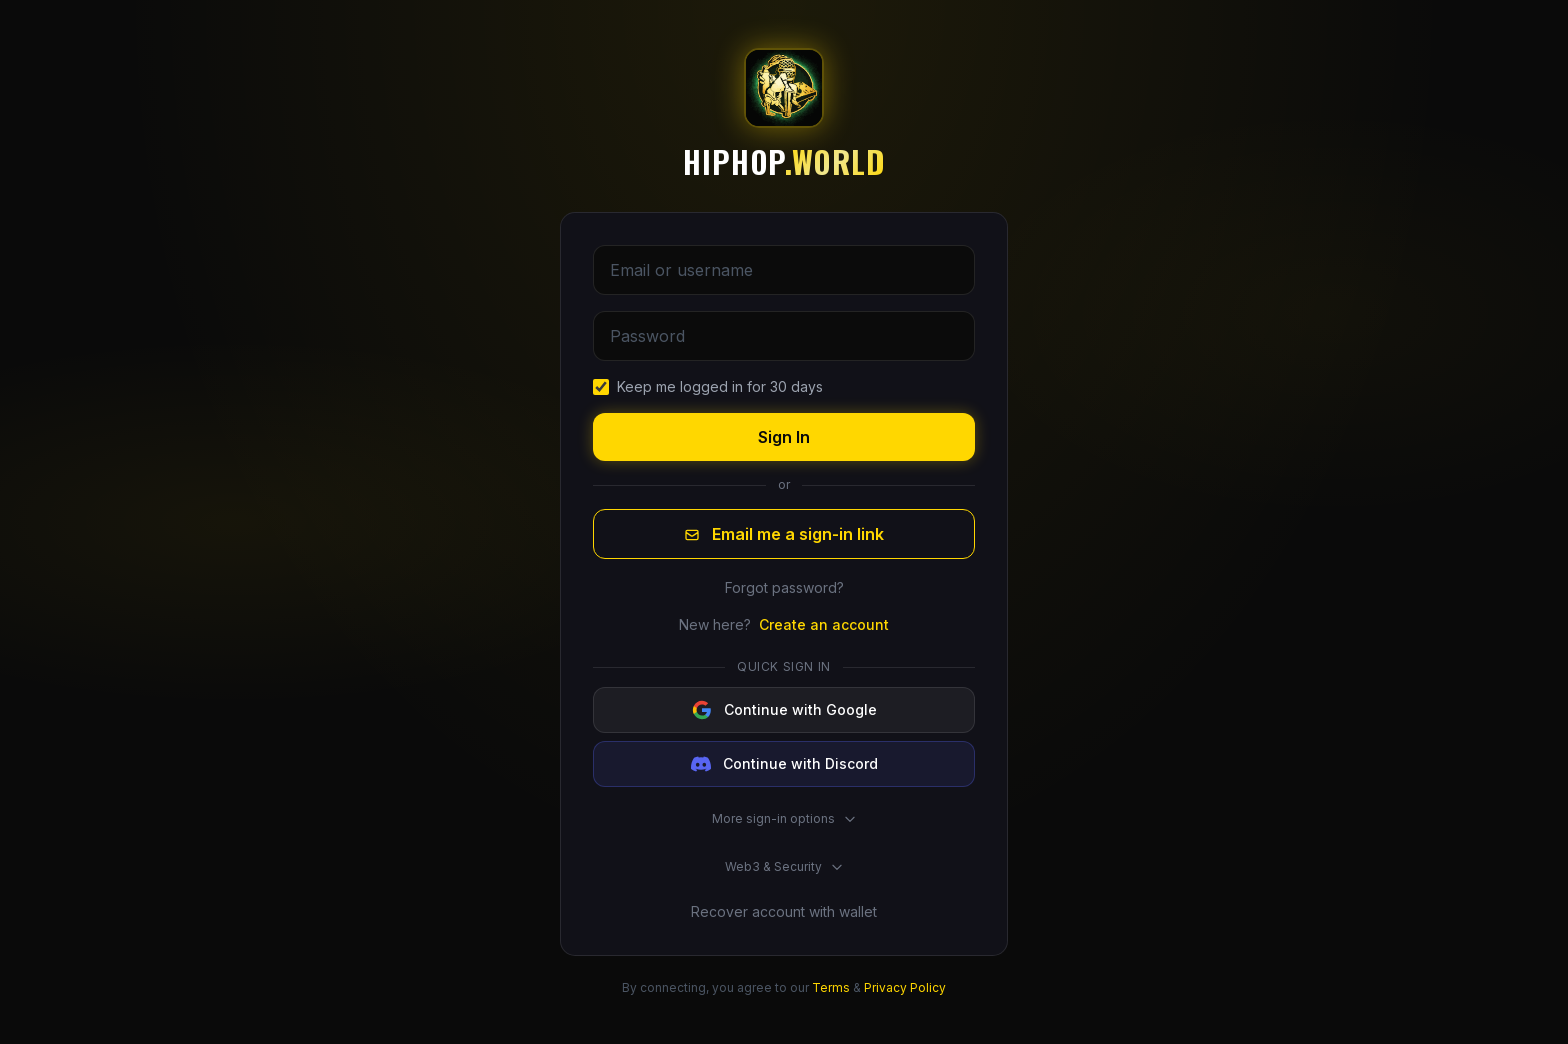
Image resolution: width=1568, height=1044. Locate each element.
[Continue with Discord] (784, 764)
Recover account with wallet (784, 911)
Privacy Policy (905, 987)
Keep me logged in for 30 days (720, 386)
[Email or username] (784, 270)
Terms (831, 987)
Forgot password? (784, 587)
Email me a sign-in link (784, 534)
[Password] (784, 336)
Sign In (784, 437)
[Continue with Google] (784, 710)
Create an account (824, 624)
